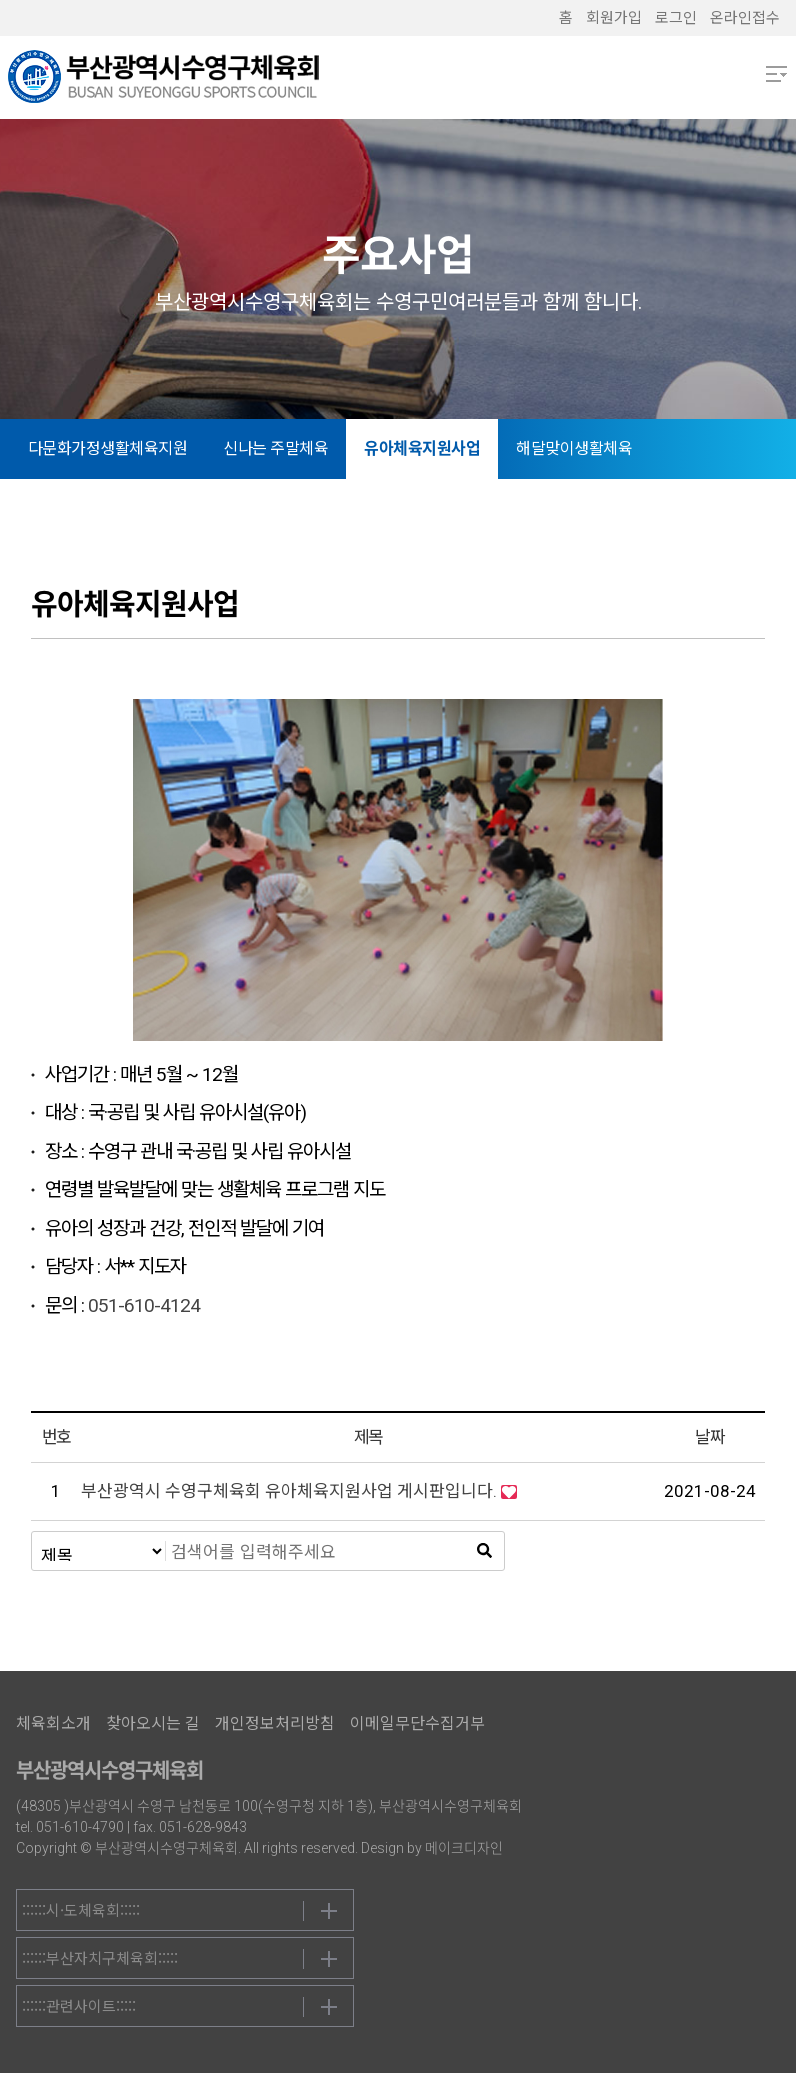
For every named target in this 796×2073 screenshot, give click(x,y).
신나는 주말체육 (275, 448)
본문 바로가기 (0, 0)
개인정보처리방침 (275, 1723)
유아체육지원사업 (422, 448)
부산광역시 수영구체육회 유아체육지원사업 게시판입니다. (289, 1491)
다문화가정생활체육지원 (108, 448)
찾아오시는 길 (153, 1723)
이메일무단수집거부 (417, 1723)
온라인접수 (745, 18)
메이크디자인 (464, 1848)
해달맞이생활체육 (574, 448)
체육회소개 (53, 1723)
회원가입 (614, 18)
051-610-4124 (144, 1305)
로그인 (676, 18)
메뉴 (776, 74)
